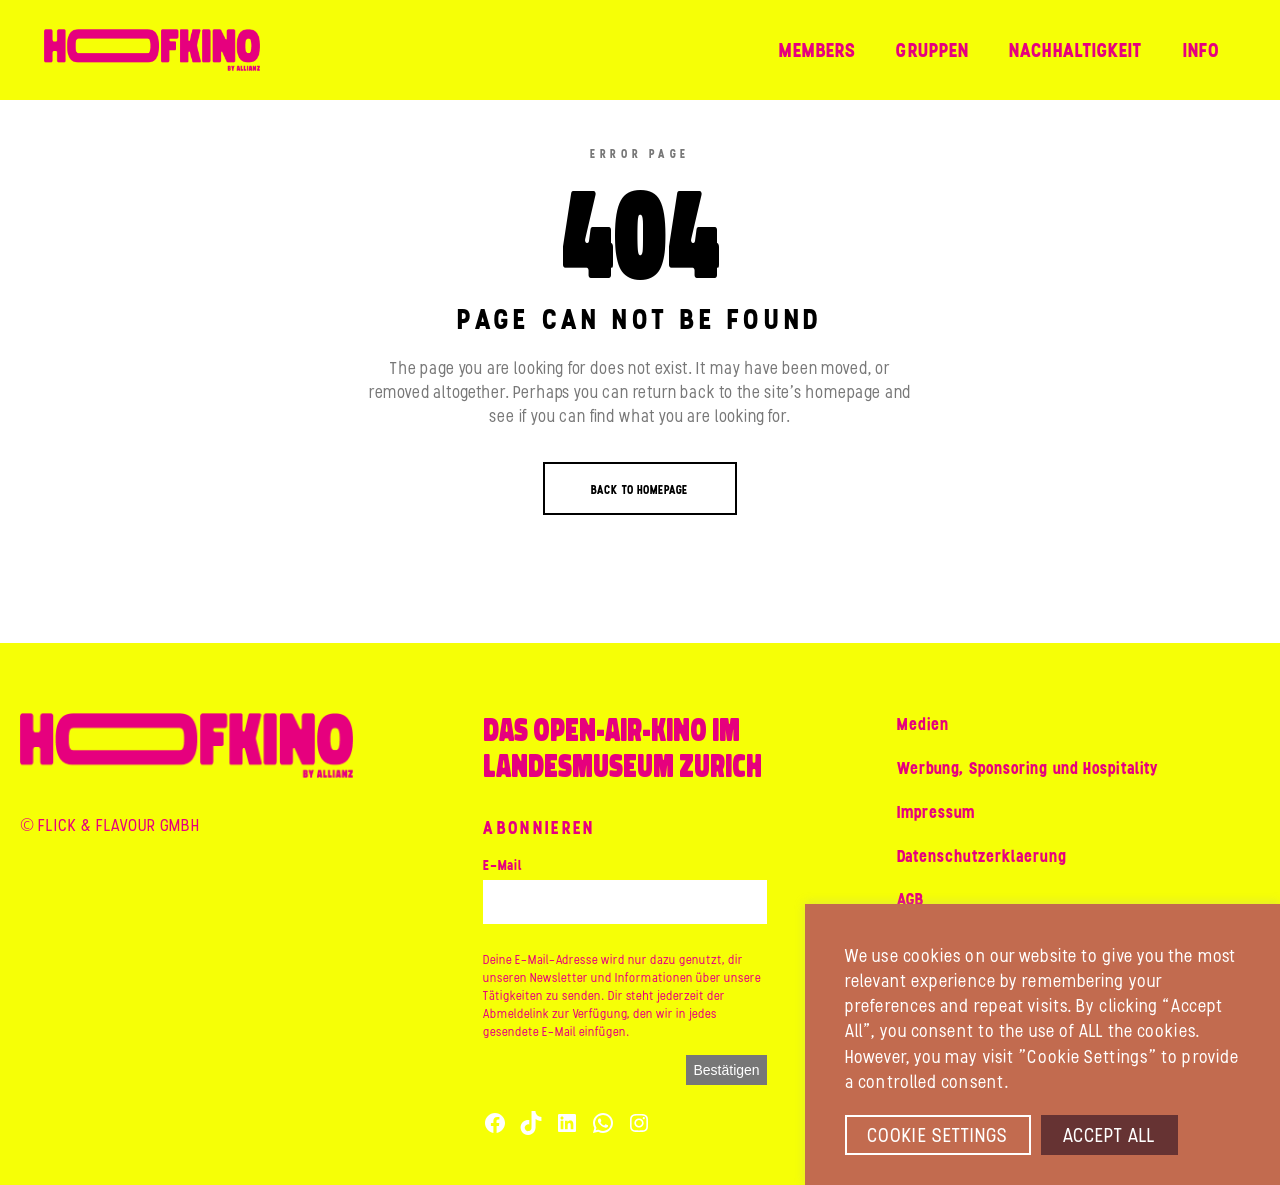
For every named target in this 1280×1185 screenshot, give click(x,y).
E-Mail (502, 865)
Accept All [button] (1109, 1135)
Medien (923, 724)
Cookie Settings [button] (938, 1135)
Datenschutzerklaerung (982, 856)
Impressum (936, 812)
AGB (910, 899)
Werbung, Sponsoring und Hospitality (1028, 768)
